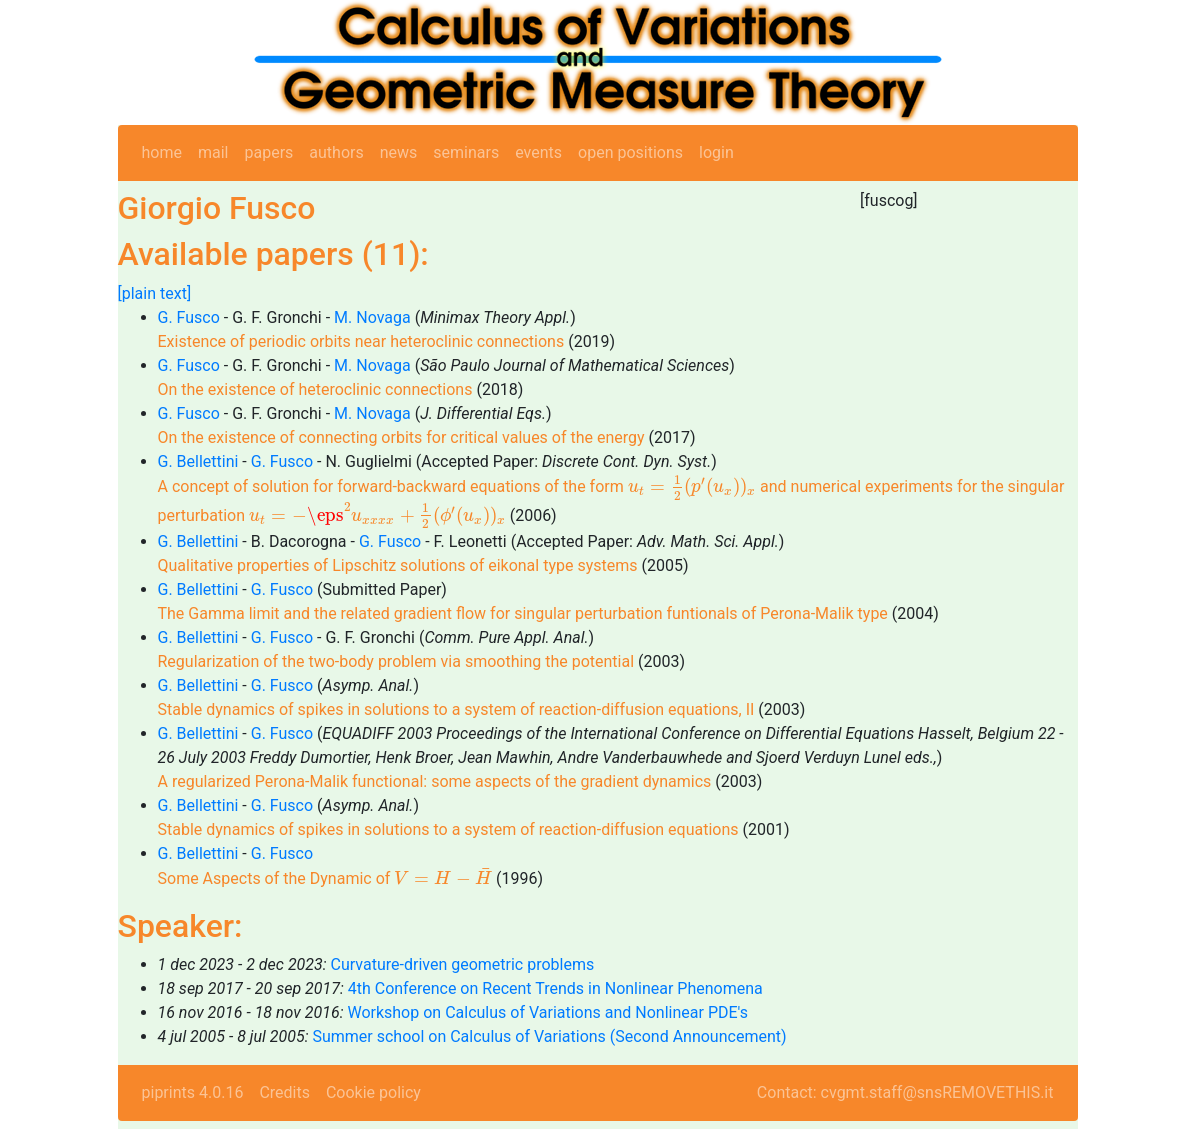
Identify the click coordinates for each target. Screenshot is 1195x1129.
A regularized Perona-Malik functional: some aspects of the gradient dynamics (435, 781)
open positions (630, 152)
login (716, 152)
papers (268, 152)
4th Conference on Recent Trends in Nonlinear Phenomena (555, 988)
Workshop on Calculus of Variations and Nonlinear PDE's (547, 1012)
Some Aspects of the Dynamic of (325, 878)
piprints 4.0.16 (193, 1092)
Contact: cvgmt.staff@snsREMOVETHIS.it (905, 1092)
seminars (466, 152)
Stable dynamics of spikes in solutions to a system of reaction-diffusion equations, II (456, 709)
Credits (284, 1092)
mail (213, 152)
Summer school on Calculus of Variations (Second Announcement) (549, 1036)
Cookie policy (373, 1092)
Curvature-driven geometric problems (463, 964)
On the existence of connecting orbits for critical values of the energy (401, 437)
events (538, 152)
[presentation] (692, 487)
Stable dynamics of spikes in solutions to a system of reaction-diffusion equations (448, 829)
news (399, 152)
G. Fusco (189, 317)
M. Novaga (372, 317)
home (162, 152)
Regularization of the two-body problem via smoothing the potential (398, 661)
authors (336, 152)
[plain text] (155, 293)
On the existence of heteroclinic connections (315, 389)
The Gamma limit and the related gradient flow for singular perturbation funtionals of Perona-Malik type (523, 613)
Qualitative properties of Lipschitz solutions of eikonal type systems (398, 565)
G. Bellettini (198, 461)
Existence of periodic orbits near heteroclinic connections (361, 341)
